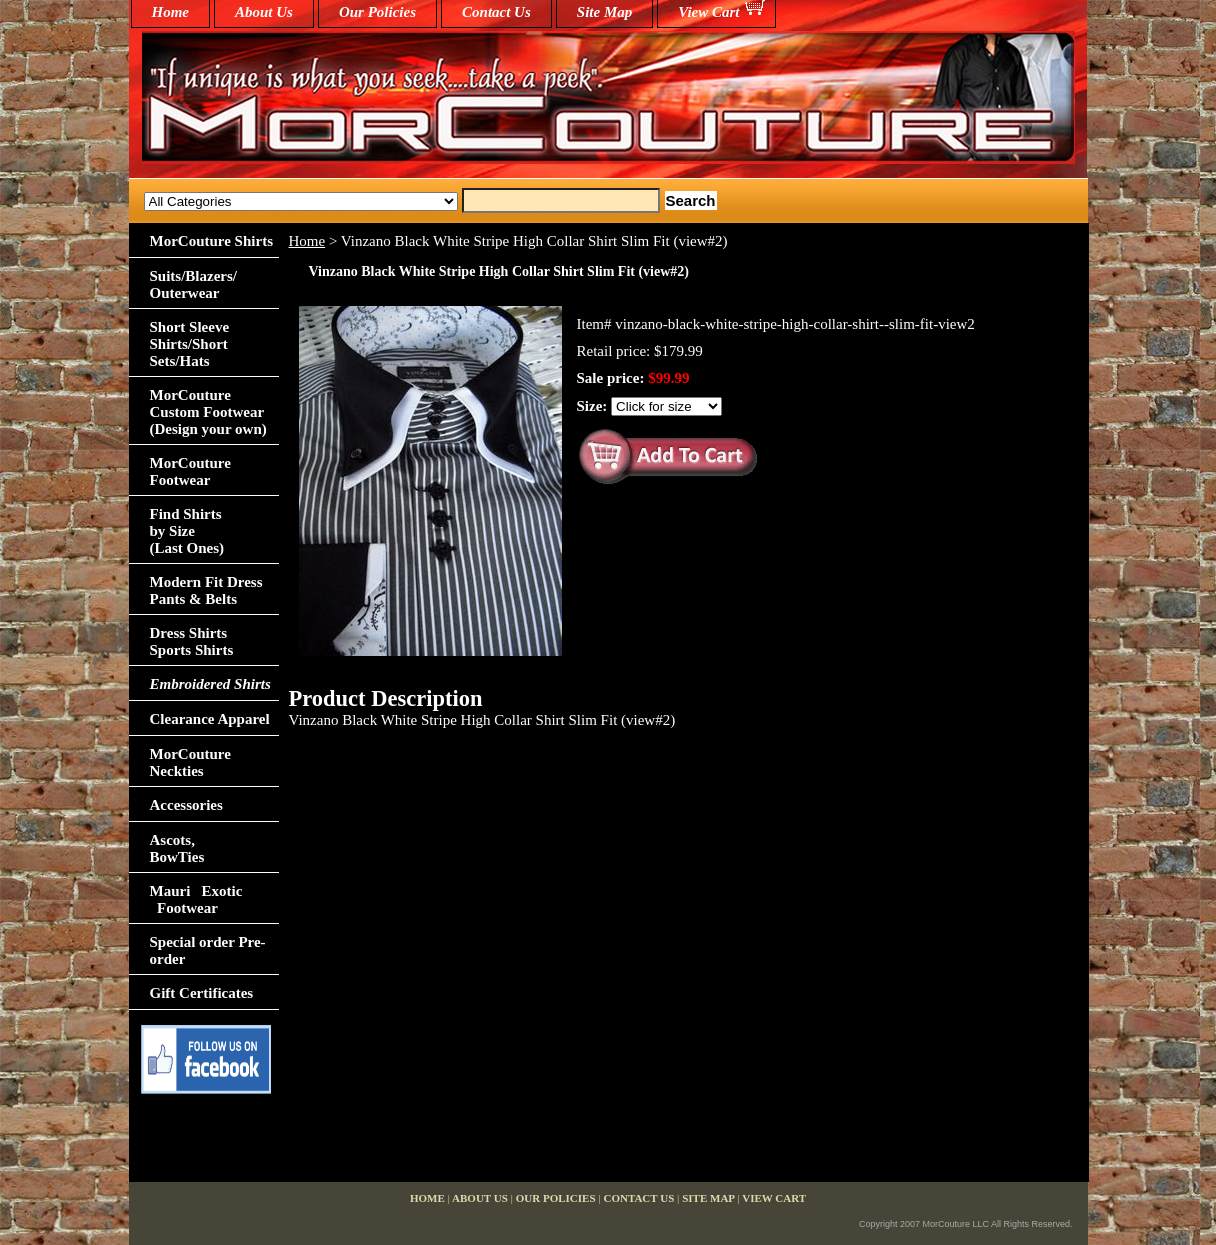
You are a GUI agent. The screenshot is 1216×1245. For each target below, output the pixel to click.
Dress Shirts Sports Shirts (192, 641)
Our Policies (377, 12)
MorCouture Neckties (190, 762)
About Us (264, 12)
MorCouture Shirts (211, 241)
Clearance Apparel (210, 719)
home (171, 12)
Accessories (186, 805)
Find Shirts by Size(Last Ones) (187, 531)
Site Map (604, 12)
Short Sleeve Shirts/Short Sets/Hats (190, 344)
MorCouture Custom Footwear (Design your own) (208, 412)
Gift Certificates (202, 993)
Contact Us (496, 12)
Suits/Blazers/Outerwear (194, 284)
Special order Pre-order (208, 950)
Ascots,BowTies (177, 848)
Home (307, 241)
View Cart (708, 12)
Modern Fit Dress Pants (206, 590)
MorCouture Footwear (190, 471)
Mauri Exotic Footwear (196, 899)
